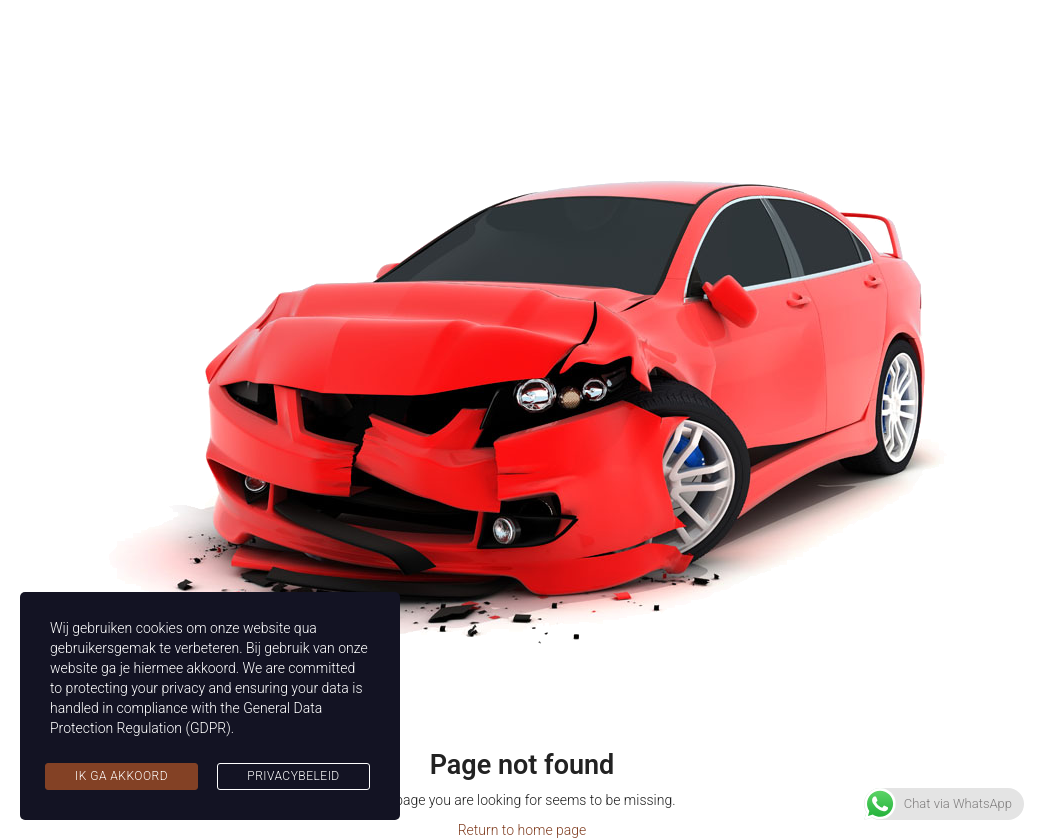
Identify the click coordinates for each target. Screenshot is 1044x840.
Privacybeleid (293, 776)
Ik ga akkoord (121, 776)
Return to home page (522, 830)
